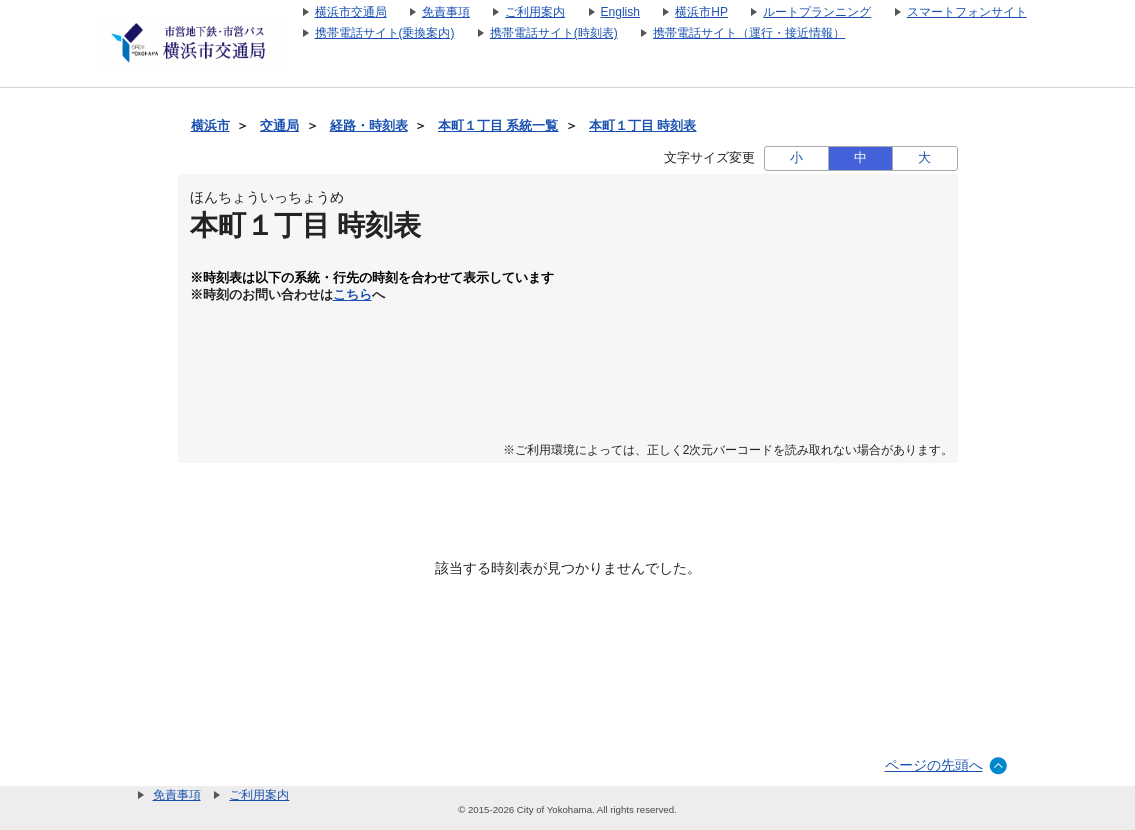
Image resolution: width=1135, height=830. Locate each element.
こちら (352, 295)
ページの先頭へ (934, 765)
